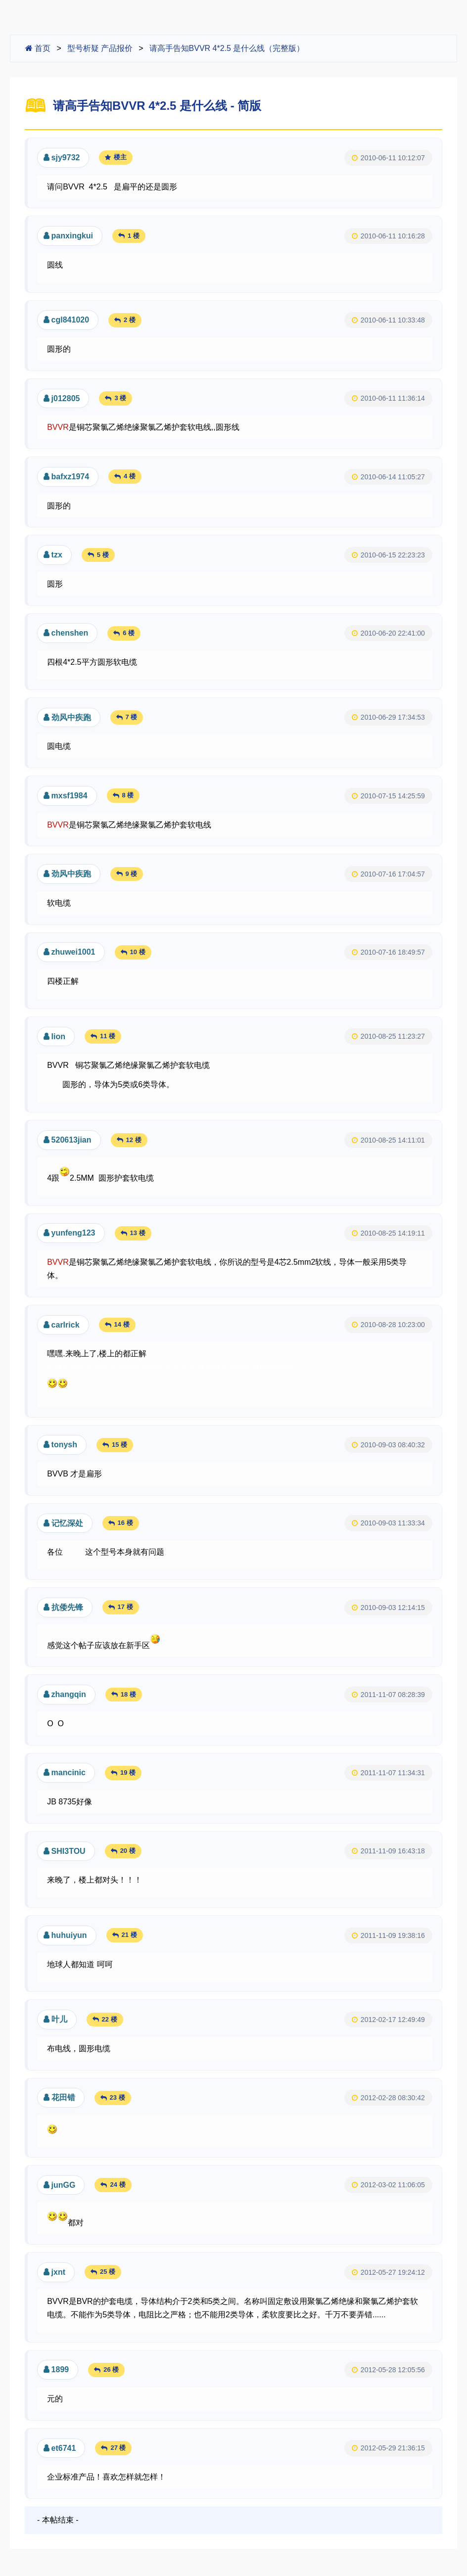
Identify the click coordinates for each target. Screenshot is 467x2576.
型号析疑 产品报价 (100, 48)
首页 (37, 48)
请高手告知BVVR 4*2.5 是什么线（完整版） (227, 48)
